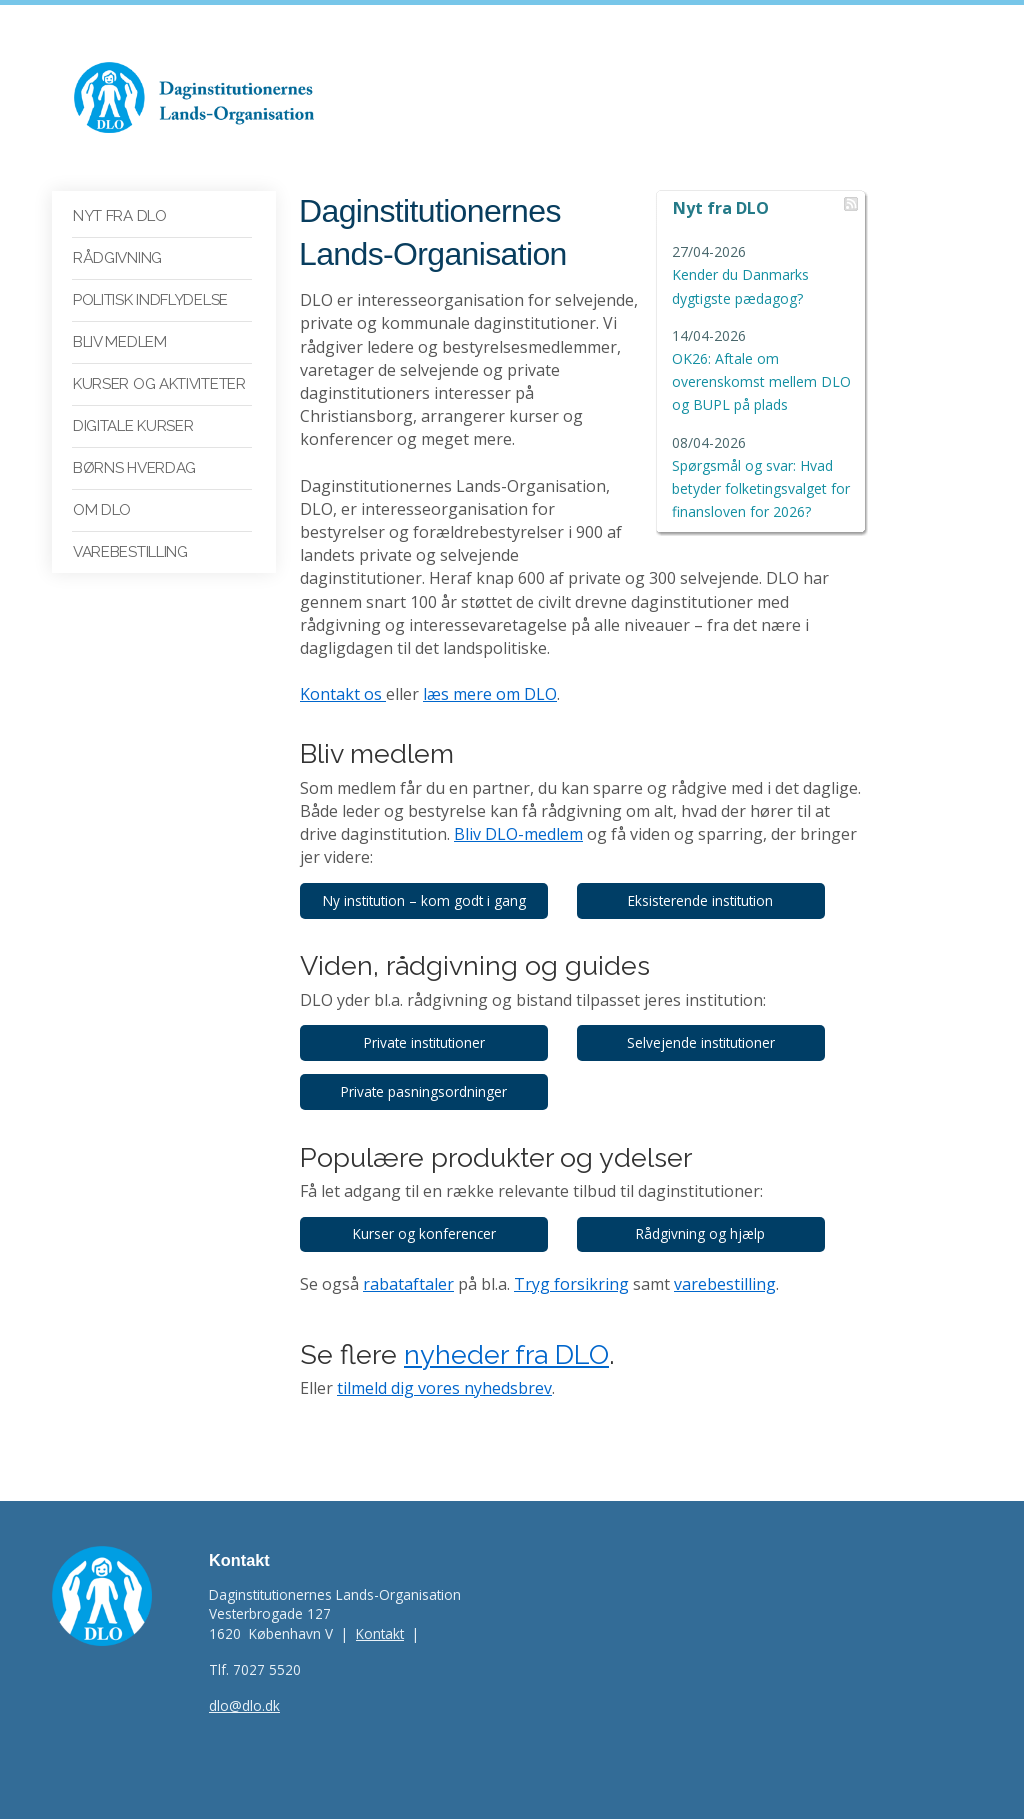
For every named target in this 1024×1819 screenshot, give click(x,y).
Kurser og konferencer (426, 1211)
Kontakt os (343, 672)
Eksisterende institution (707, 877)
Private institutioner (426, 1019)
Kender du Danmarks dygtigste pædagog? (752, 275)
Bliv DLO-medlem (477, 812)
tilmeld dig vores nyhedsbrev (444, 1366)
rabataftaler (408, 1261)
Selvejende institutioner (708, 1019)
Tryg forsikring (571, 1261)
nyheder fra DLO (506, 1331)
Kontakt (380, 1611)
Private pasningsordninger (426, 1068)
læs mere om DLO (490, 672)
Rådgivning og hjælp (707, 1211)
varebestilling (725, 1261)
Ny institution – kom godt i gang (426, 877)
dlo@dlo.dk (244, 1683)
